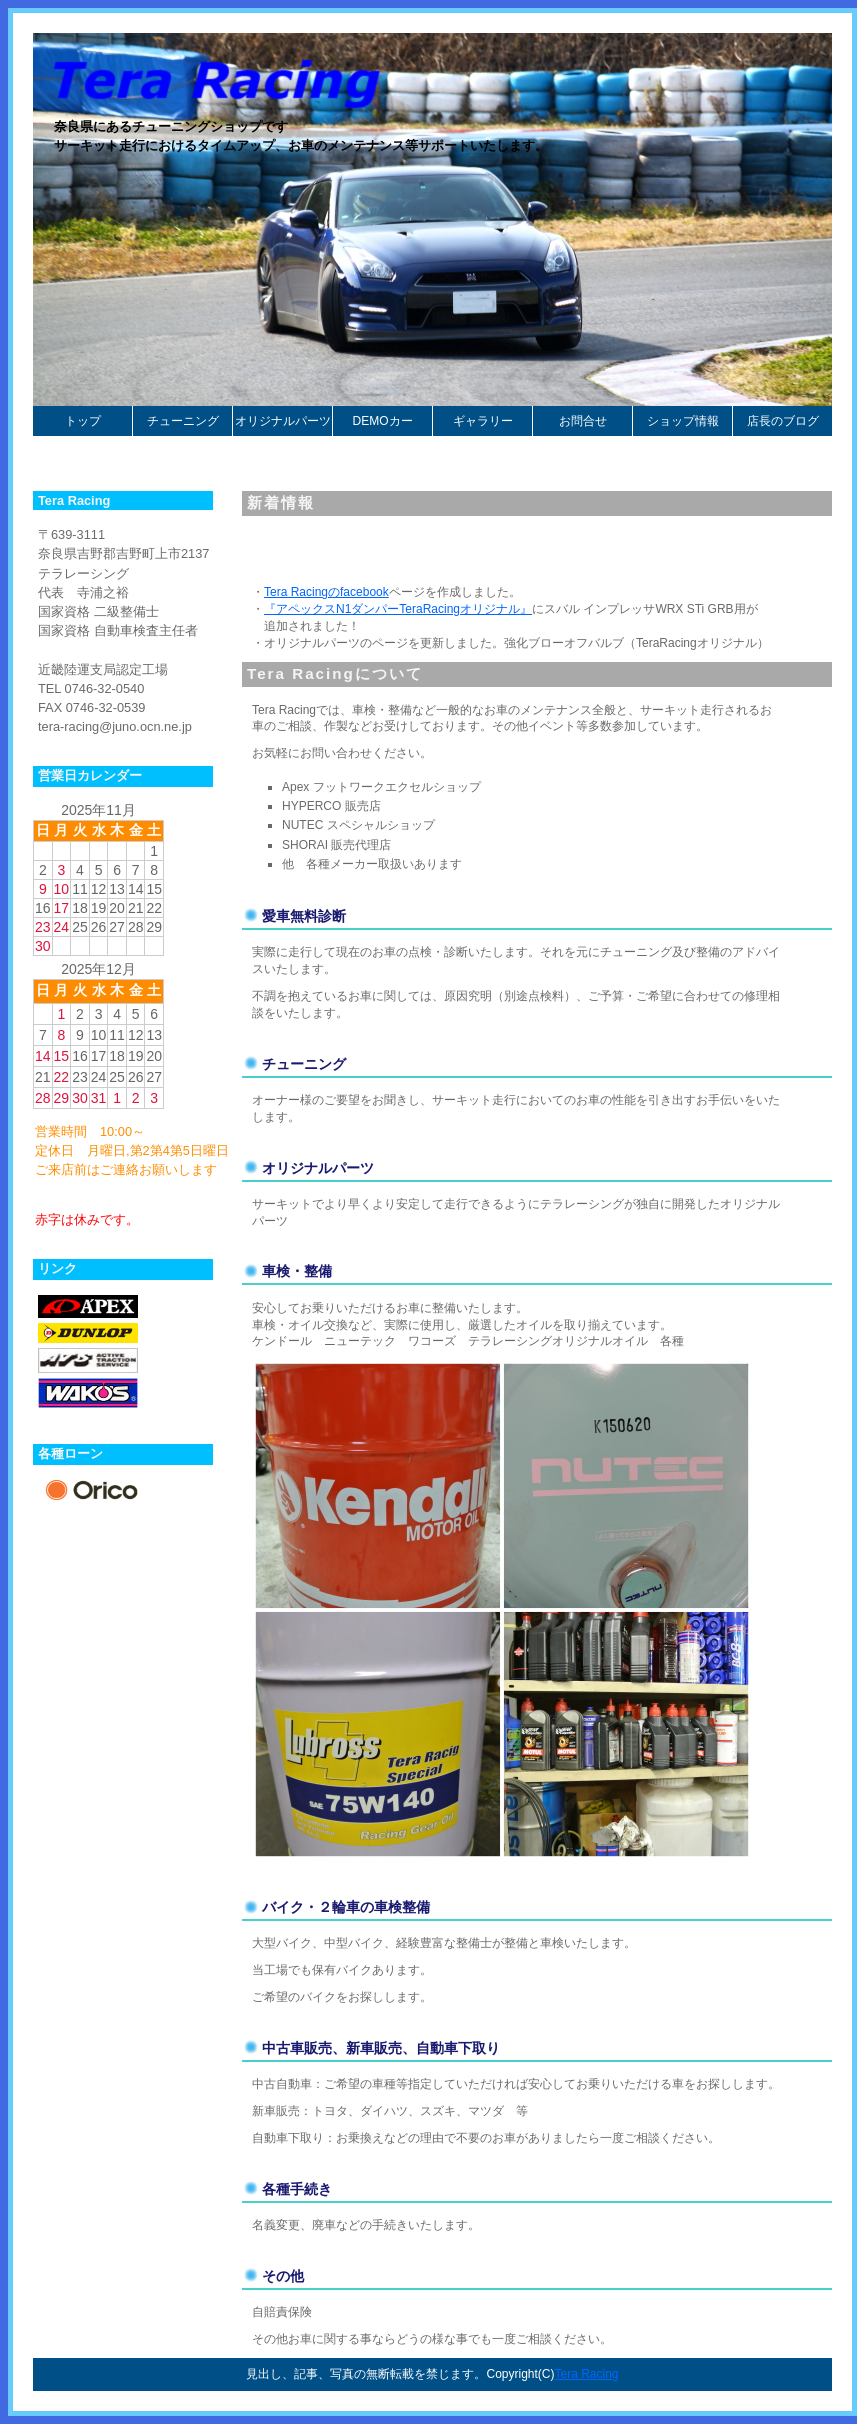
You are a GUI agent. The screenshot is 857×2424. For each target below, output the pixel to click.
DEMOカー (383, 421)
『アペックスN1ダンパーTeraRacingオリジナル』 (398, 609)
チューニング (183, 421)
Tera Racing (586, 2374)
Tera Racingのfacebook (326, 592)
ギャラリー (483, 421)
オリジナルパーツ (283, 421)
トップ (83, 421)
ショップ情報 (683, 421)
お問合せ (583, 421)
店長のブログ (783, 421)
